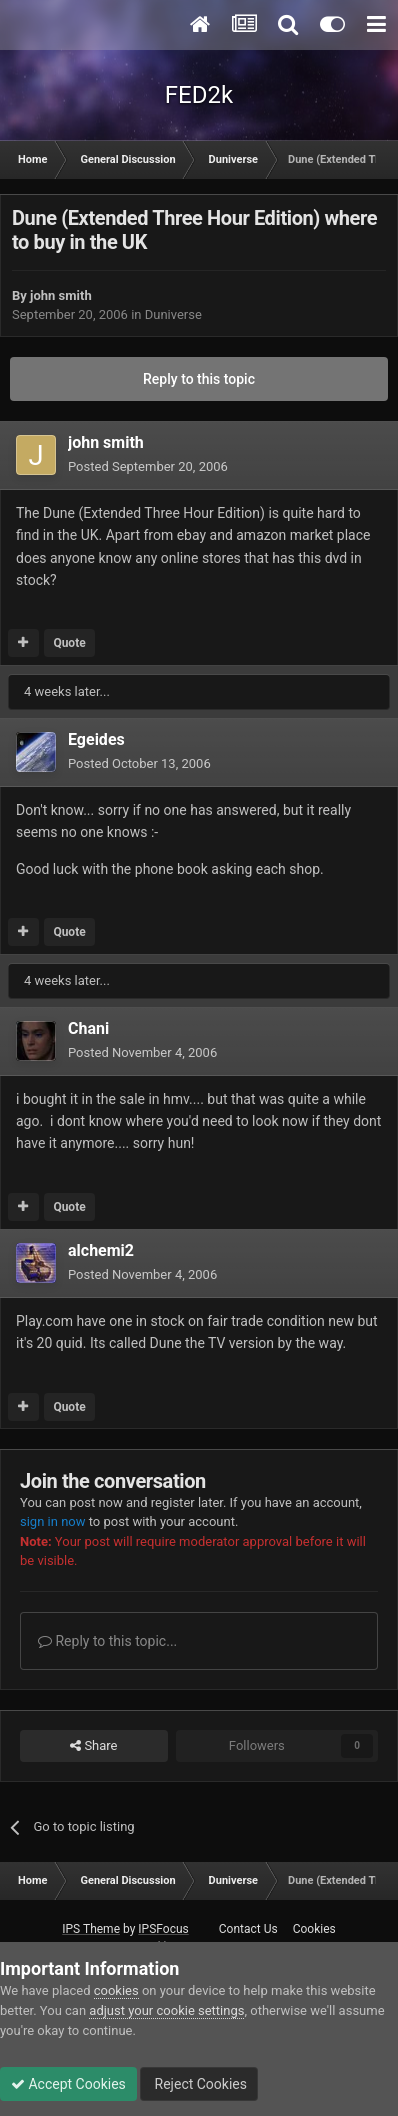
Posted (148, 466)
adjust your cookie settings (166, 2010)
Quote (69, 643)
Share (93, 1746)
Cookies (314, 1929)
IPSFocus (163, 1929)
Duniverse (173, 314)
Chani (88, 1028)
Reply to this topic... (107, 1641)
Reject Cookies (199, 2084)
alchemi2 (101, 1250)
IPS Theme (91, 1929)
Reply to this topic (199, 379)
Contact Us (248, 1929)
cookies (116, 1990)
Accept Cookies (68, 2084)
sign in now (53, 1521)
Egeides (96, 739)
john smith (61, 295)
